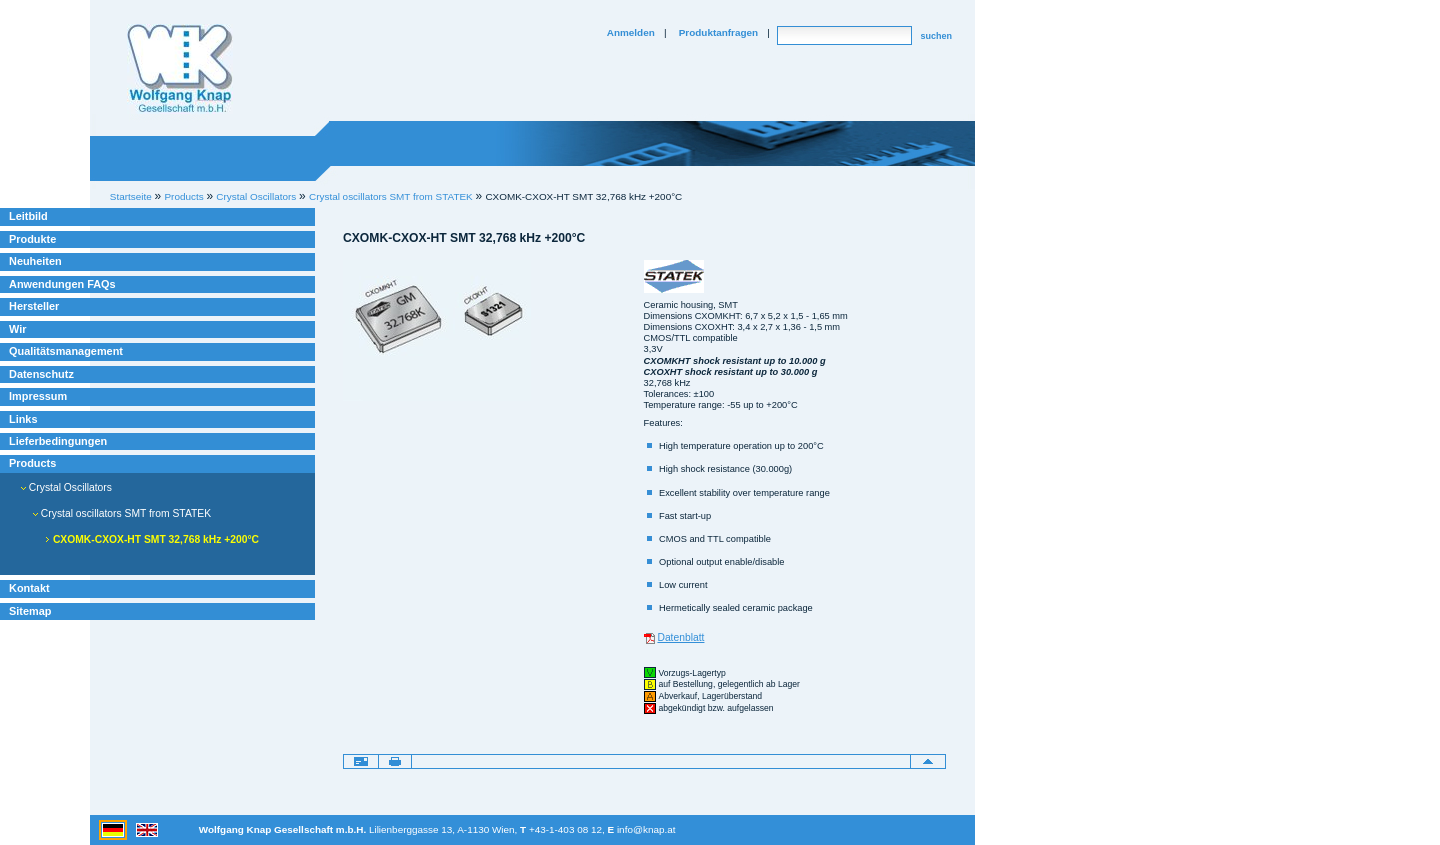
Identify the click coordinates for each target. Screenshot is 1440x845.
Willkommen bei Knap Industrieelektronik (180, 69)
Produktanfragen (718, 32)
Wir (17, 329)
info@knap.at (646, 829)
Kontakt (29, 588)
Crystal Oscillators (66, 487)
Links (23, 419)
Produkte (32, 239)
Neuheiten (35, 261)
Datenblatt (680, 637)
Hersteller (34, 306)
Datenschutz (41, 374)
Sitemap (30, 611)
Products (32, 463)
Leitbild (28, 216)
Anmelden (631, 32)
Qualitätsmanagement (66, 351)
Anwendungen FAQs (62, 284)
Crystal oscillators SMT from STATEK (391, 196)
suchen (936, 36)
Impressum (38, 396)
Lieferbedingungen (58, 441)
